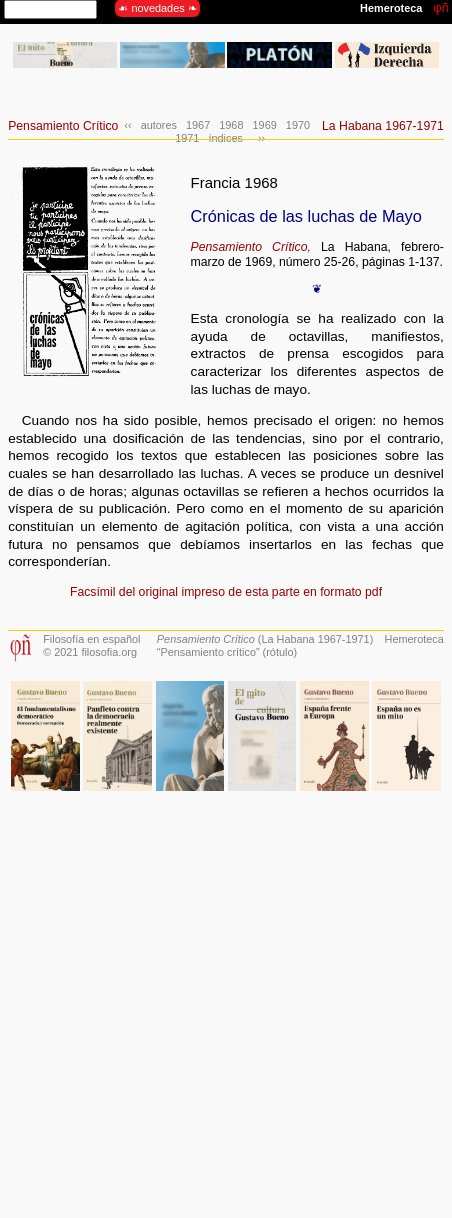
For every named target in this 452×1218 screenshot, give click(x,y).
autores (159, 125)
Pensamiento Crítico (63, 126)
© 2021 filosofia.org (90, 652)
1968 (231, 125)
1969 (265, 125)
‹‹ (127, 125)
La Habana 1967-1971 (383, 126)
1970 (298, 125)
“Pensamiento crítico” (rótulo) (227, 652)
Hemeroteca (414, 639)
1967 (198, 125)
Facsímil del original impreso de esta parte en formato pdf (226, 592)
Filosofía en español (91, 639)
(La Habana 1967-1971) (265, 639)
